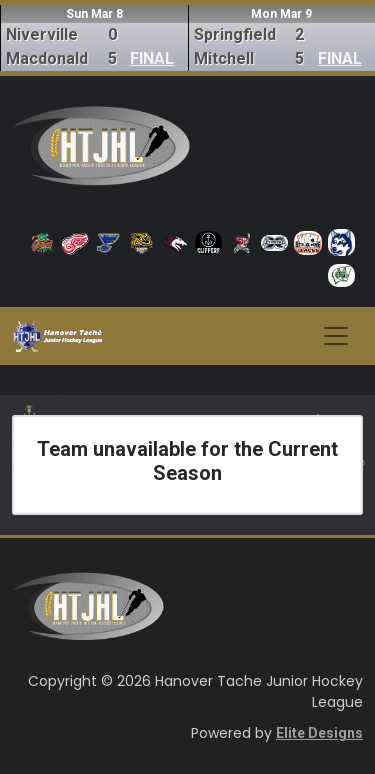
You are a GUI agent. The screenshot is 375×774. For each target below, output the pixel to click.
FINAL (152, 58)
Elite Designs (319, 733)
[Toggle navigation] (336, 336)
